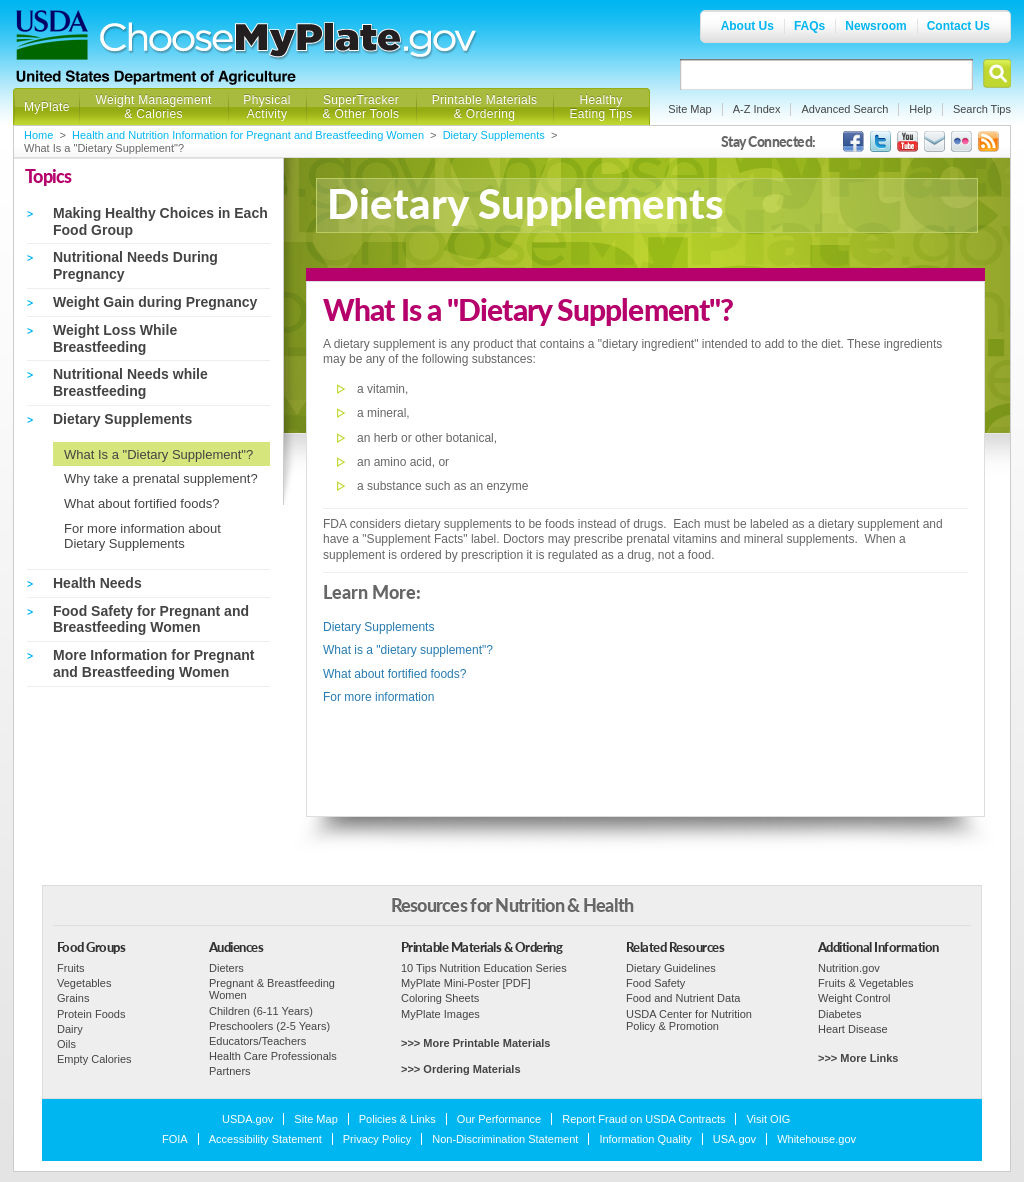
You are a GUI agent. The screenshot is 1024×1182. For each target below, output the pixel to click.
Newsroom (875, 26)
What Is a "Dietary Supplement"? (158, 454)
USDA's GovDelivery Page (934, 141)
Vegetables (84, 983)
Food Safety (655, 983)
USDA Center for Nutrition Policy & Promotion (689, 1020)
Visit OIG (768, 1119)
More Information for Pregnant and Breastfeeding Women (153, 663)
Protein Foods (91, 1014)
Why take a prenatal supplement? (161, 478)
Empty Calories (94, 1059)
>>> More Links (858, 1058)
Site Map (689, 109)
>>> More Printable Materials (475, 1043)
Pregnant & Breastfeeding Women (272, 989)
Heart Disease (853, 1029)
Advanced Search (844, 109)
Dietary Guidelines (671, 968)
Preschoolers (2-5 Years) (269, 1026)
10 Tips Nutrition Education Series (484, 968)
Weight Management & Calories (153, 107)
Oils (66, 1044)
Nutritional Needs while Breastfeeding (130, 382)
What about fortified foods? (141, 503)
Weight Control (854, 998)
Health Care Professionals (273, 1056)
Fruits (71, 968)
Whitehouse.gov (816, 1139)
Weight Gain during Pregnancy (155, 302)
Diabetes (839, 1014)
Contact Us (958, 26)
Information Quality (645, 1139)
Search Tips (982, 109)
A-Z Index (757, 109)
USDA (52, 35)
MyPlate (47, 107)
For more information (378, 697)
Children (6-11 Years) (261, 1011)
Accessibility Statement (265, 1139)
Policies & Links (397, 1119)
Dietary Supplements (494, 135)
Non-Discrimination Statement (505, 1139)
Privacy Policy (377, 1139)
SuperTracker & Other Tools (361, 107)
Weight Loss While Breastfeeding (115, 338)
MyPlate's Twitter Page (880, 141)
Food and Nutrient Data (683, 998)
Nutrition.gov (849, 968)
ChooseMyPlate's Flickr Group (961, 141)
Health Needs (97, 583)
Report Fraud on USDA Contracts (643, 1119)
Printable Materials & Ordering (485, 107)
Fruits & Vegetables (865, 983)
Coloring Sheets (440, 998)
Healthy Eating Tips (601, 107)
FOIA (175, 1139)
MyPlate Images (440, 1014)
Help (920, 109)
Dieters (226, 968)
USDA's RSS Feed (988, 141)
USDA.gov (247, 1119)
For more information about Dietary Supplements (142, 536)
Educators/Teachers (257, 1041)
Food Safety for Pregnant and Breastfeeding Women (151, 619)
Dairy (70, 1029)
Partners (230, 1071)
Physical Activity (266, 107)
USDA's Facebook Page (853, 141)
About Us (747, 26)
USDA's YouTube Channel (907, 141)
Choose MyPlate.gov (289, 41)
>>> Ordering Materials (461, 1069)
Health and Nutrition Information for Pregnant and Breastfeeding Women (248, 135)
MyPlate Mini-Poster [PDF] (466, 983)
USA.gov (734, 1139)
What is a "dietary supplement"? (408, 650)
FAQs (809, 26)
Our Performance (499, 1119)
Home (38, 135)
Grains (73, 998)
